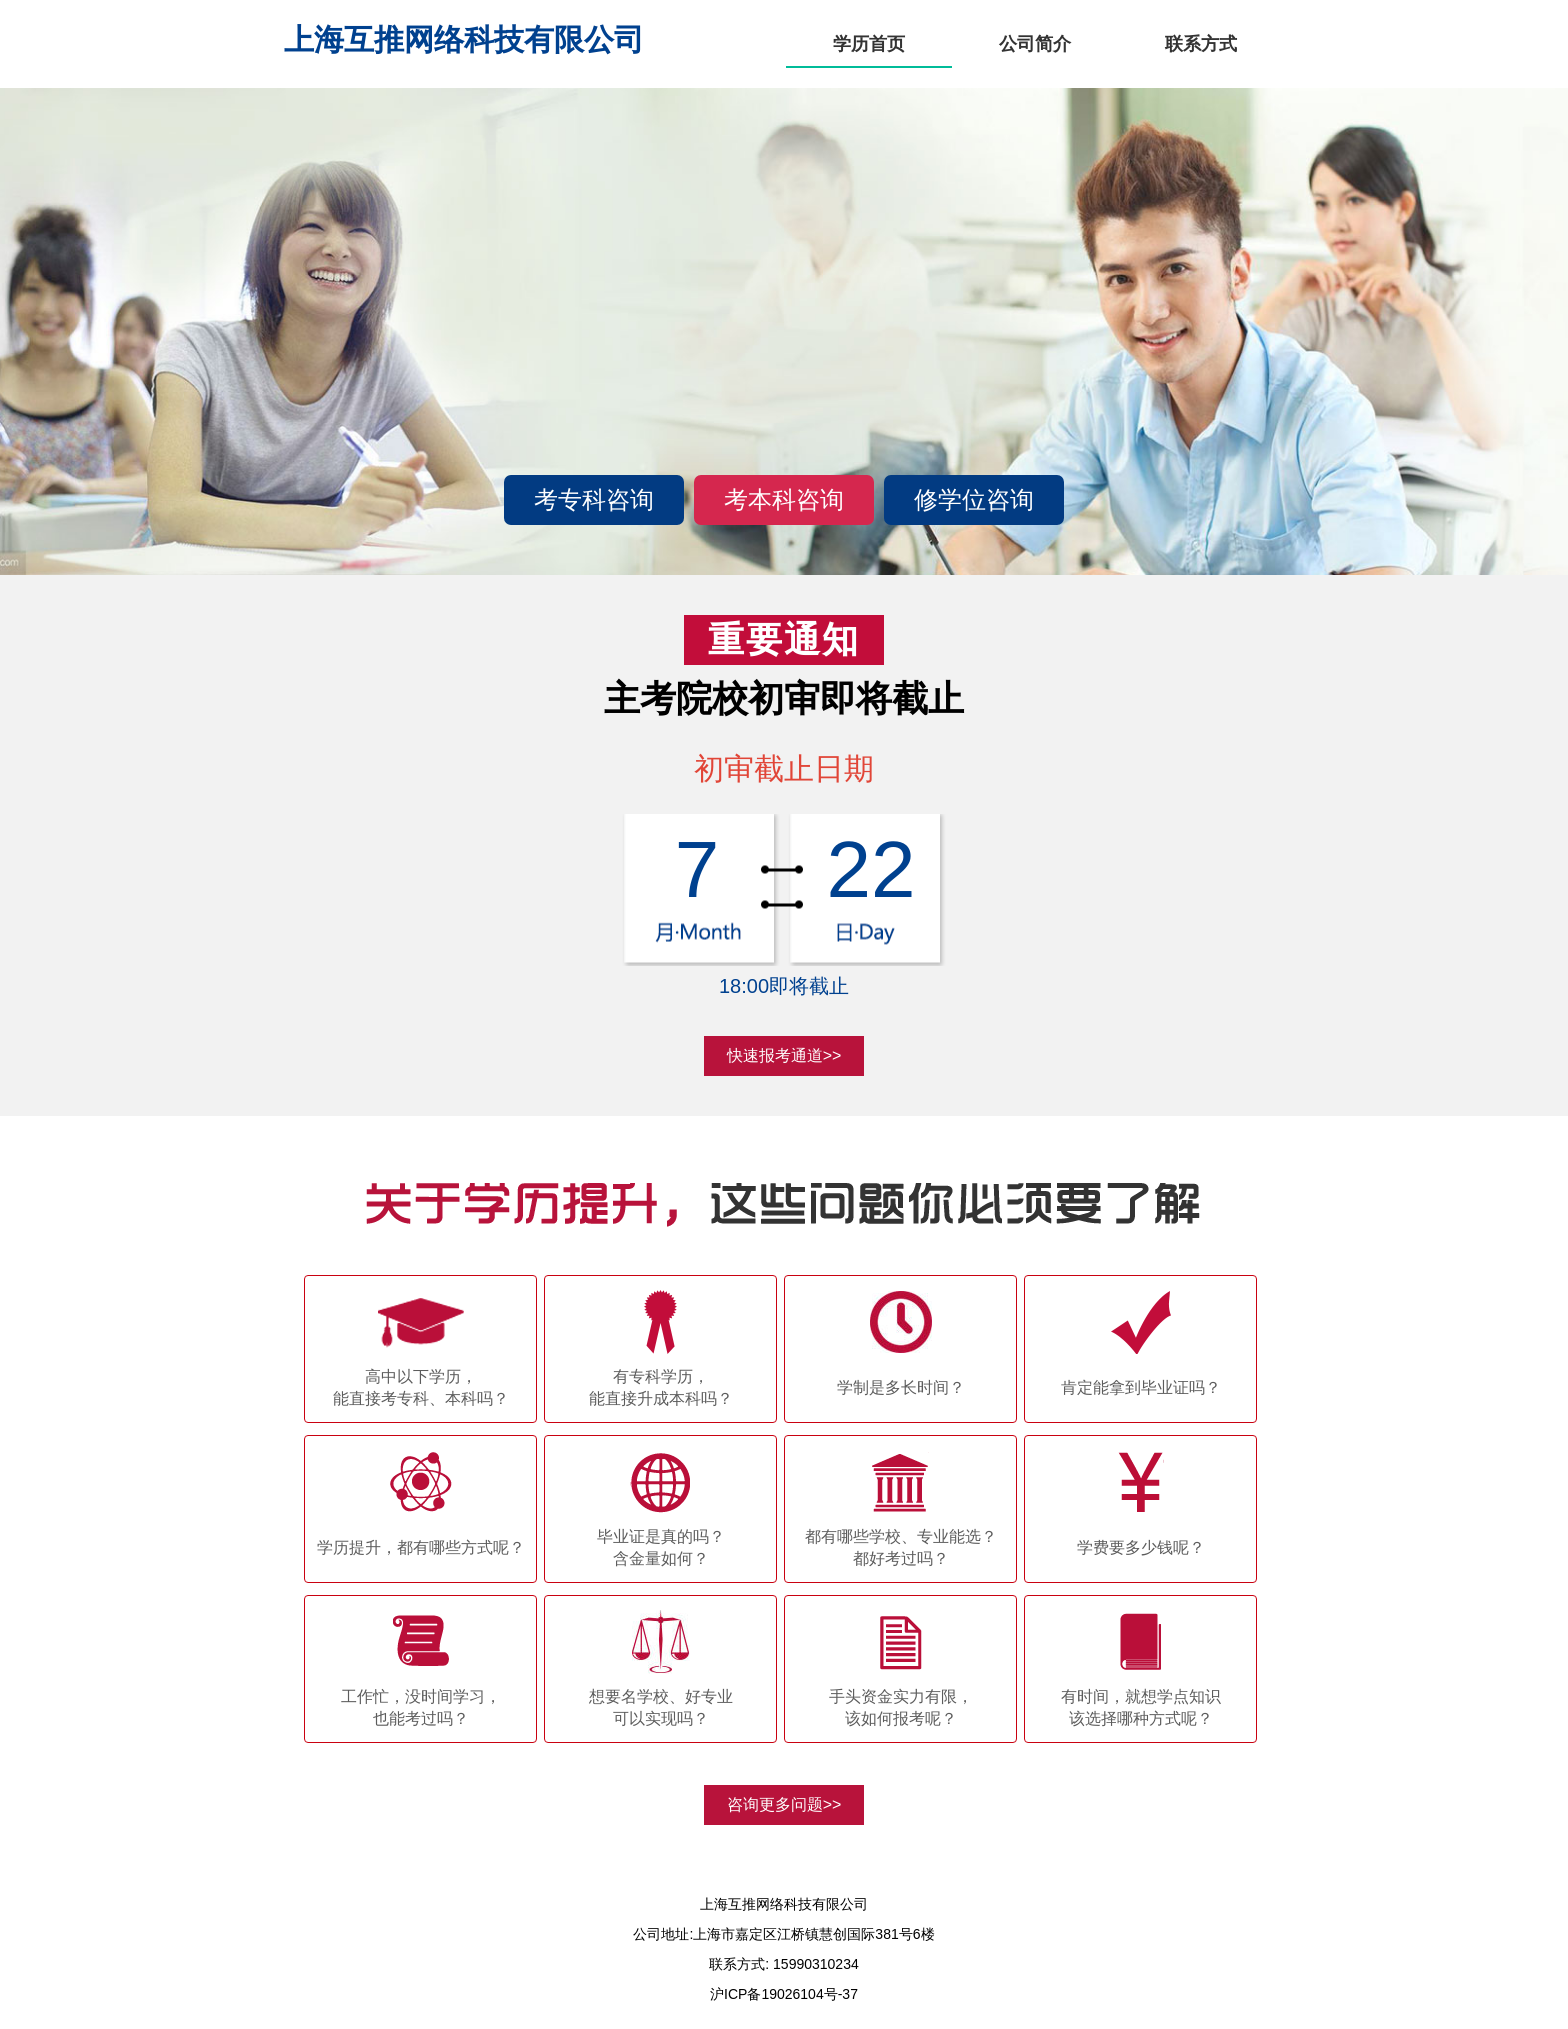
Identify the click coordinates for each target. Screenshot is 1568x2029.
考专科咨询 (594, 499)
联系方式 (1201, 44)
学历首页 (869, 44)
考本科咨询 (784, 499)
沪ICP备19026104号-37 (784, 1994)
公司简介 (1035, 44)
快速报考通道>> (784, 1055)
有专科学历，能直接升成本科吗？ (661, 1387)
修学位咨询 (974, 499)
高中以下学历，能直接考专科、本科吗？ (421, 1387)
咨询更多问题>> (784, 1804)
